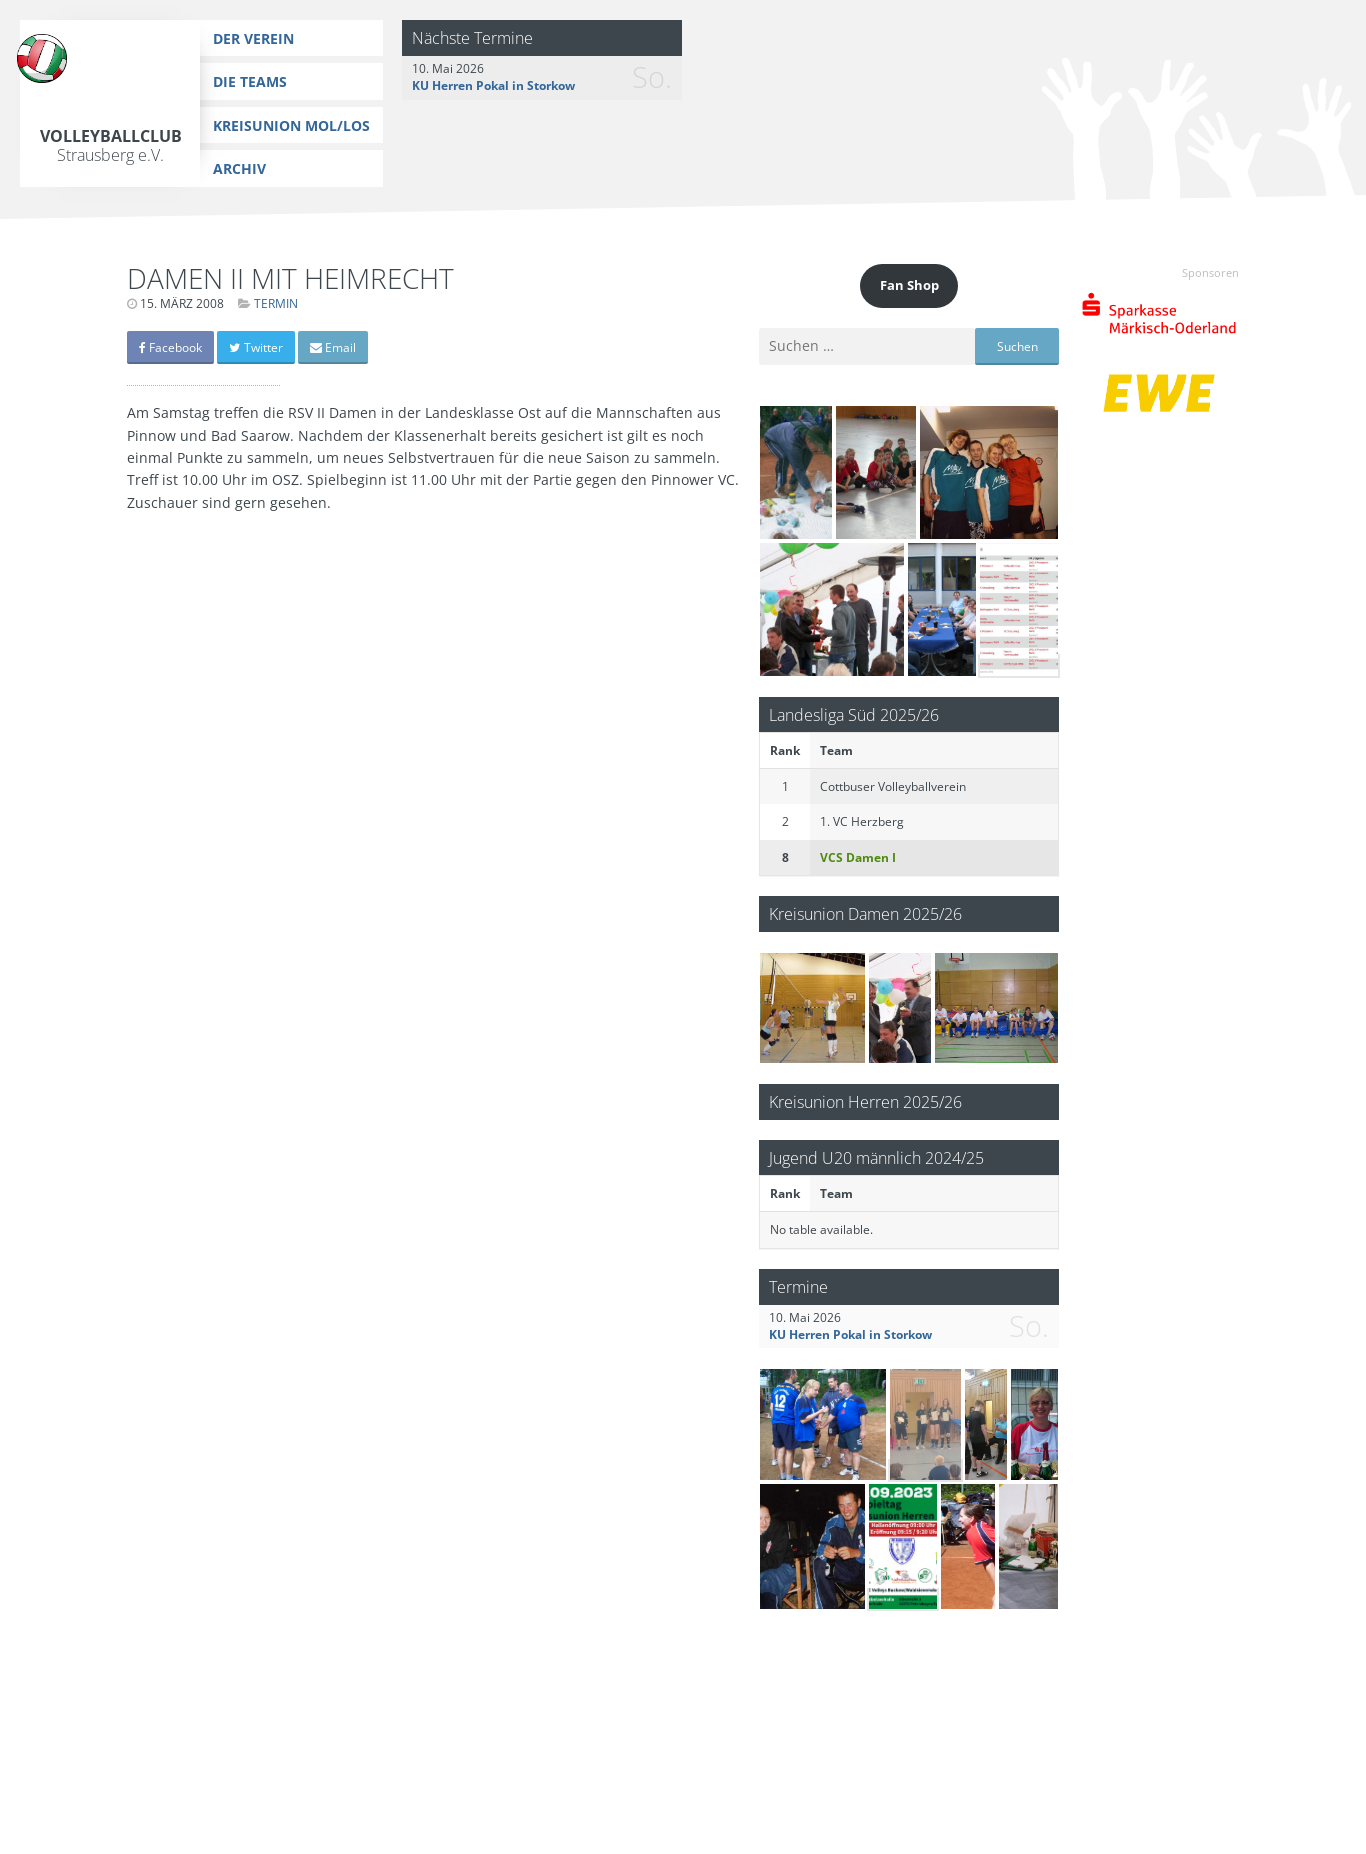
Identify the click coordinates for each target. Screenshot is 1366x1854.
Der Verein (253, 38)
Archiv (239, 168)
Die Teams (250, 81)
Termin (276, 303)
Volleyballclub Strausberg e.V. (111, 145)
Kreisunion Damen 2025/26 (865, 913)
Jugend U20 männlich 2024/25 (876, 1157)
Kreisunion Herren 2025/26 (865, 1101)
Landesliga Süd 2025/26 (854, 714)
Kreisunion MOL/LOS (291, 125)
